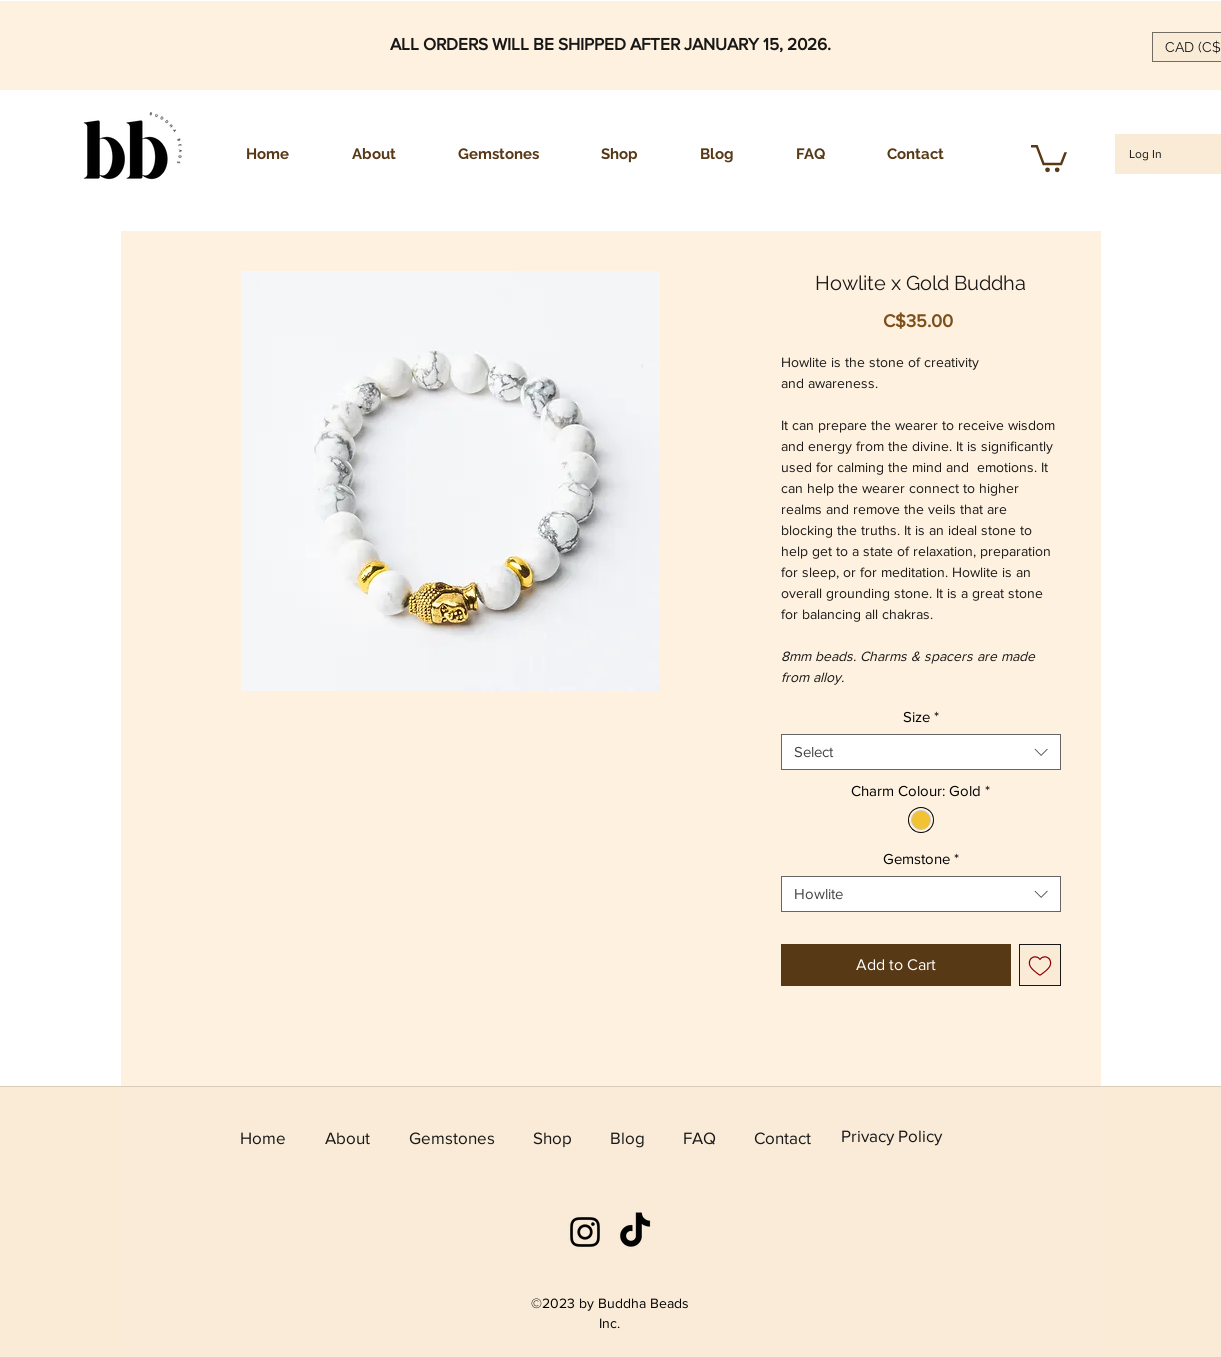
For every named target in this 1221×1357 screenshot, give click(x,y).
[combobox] (921, 752)
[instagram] (585, 1232)
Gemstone (921, 858)
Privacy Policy (891, 1135)
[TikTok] (635, 1232)
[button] (1049, 157)
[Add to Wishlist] (1040, 965)
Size (921, 716)
